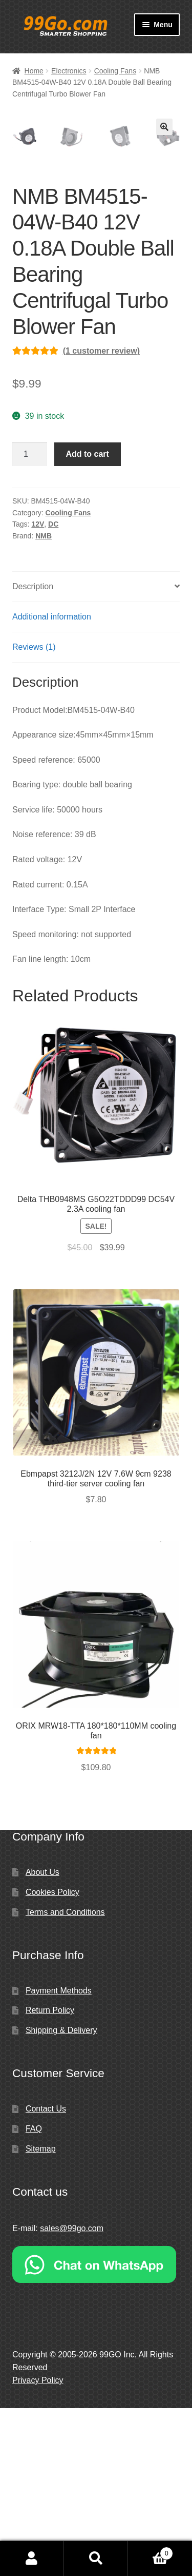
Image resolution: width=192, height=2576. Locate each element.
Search (96, 2558)
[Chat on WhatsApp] (96, 2432)
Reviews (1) (33, 814)
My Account (32, 2558)
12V (37, 692)
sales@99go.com (71, 2396)
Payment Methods (59, 2158)
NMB (43, 704)
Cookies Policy (52, 2060)
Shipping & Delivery (61, 2198)
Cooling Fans (115, 71)
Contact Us (46, 2276)
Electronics (68, 71)
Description (32, 754)
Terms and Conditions (65, 2080)
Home (34, 71)
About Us (42, 2040)
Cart (150, 2551)
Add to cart (87, 621)
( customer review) (101, 518)
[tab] (96, 755)
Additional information (51, 784)
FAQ (34, 2296)
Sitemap (41, 2316)
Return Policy (50, 2178)
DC (53, 692)
